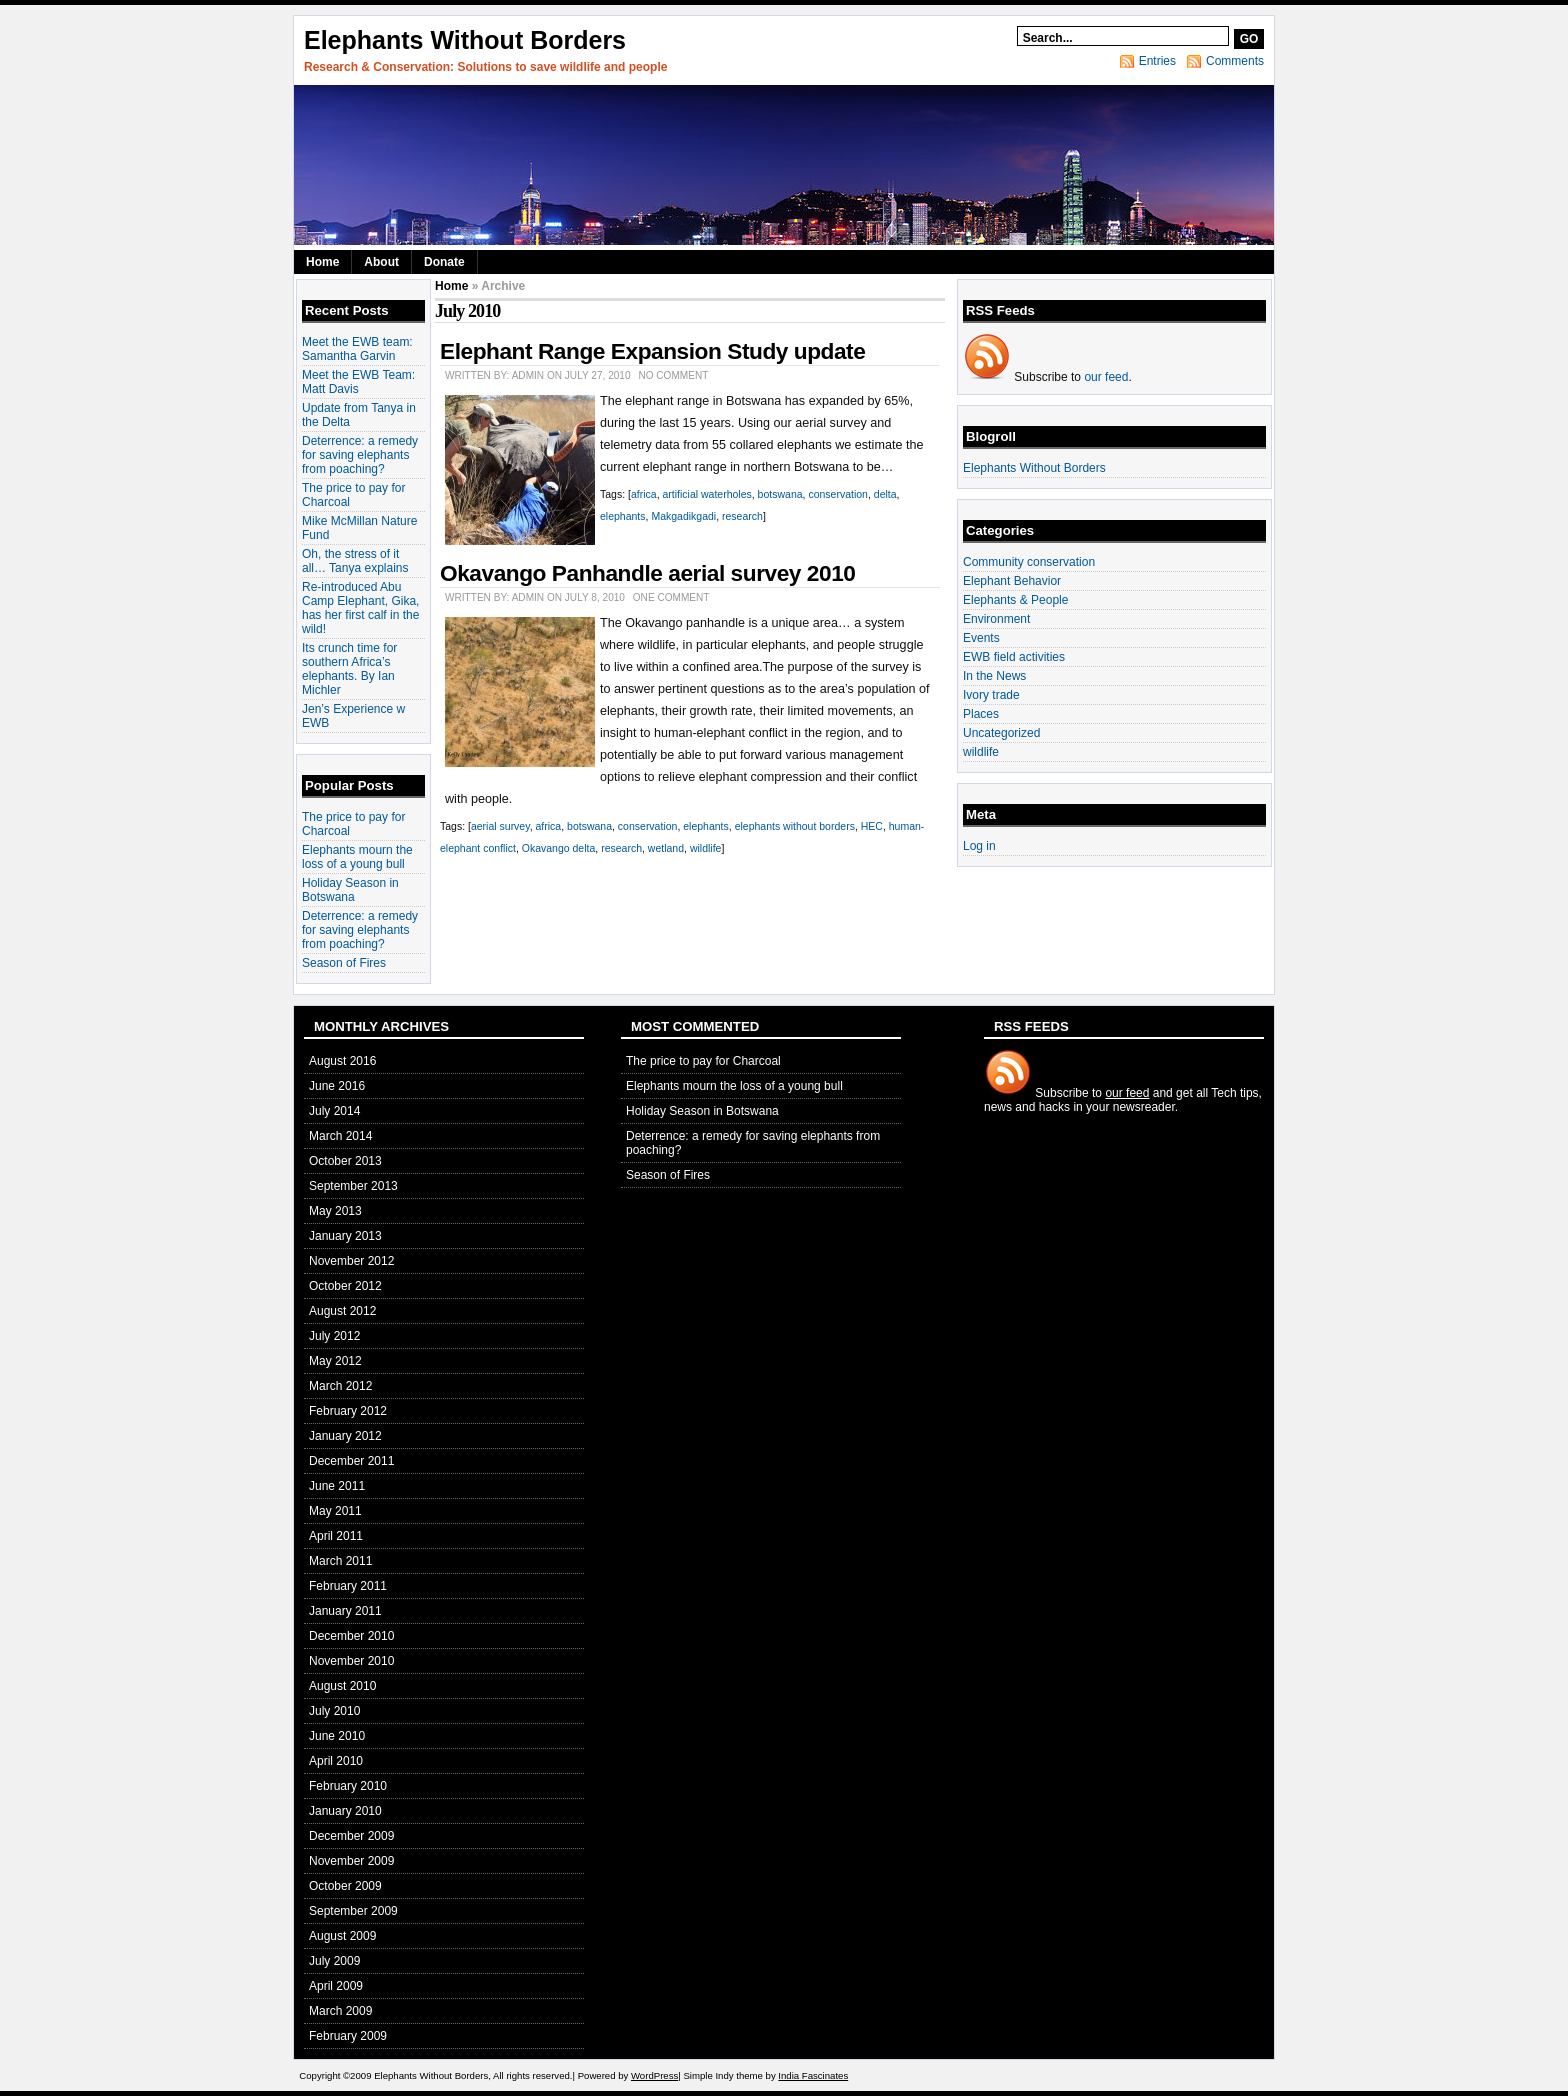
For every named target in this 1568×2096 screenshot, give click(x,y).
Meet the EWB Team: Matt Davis (358, 382)
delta (885, 494)
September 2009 (353, 1911)
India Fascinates (813, 2075)
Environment (996, 619)
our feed (1106, 377)
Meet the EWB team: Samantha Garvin (357, 349)
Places (981, 714)
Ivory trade (991, 695)
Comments (1235, 61)
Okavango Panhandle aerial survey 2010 (647, 573)
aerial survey (500, 826)
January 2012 (345, 1436)
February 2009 (348, 2036)
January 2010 (345, 1811)
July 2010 (334, 1711)
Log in (979, 846)
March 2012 (340, 1386)
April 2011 (336, 1536)
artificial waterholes (706, 494)
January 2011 (345, 1611)
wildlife (706, 848)
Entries (1157, 61)
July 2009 (334, 1961)
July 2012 (334, 1336)
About (381, 262)
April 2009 (336, 1986)
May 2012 (335, 1361)
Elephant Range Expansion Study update (652, 351)
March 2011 (340, 1561)
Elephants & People (1015, 600)
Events (981, 638)
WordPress (654, 2075)
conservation (838, 494)
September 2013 (353, 1186)
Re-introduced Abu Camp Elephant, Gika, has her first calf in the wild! (360, 608)
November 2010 (351, 1661)
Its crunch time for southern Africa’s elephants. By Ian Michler (349, 669)
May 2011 (335, 1511)
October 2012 (345, 1286)
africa (644, 494)
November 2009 (351, 1861)
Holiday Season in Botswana (350, 890)
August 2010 (342, 1686)
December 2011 (351, 1461)
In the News (994, 676)
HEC (872, 826)
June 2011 (337, 1486)
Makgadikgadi (683, 516)
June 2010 (337, 1736)
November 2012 (351, 1261)
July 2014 (334, 1111)
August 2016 (342, 1061)
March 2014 (340, 1136)
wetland (666, 848)
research (742, 516)
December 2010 (351, 1636)
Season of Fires (344, 963)
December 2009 (351, 1836)
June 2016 (337, 1086)
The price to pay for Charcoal (703, 1061)
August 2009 (342, 1936)
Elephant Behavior (1012, 581)
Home (322, 262)
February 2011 (348, 1586)
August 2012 (342, 1311)
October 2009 (345, 1886)
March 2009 (340, 2011)
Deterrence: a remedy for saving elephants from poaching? (360, 455)
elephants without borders (795, 826)
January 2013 (345, 1236)
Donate (444, 262)
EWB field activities (1014, 657)
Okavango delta (559, 848)
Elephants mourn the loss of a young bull (357, 857)
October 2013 (345, 1161)
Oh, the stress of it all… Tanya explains (355, 561)
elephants (623, 516)
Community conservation (1029, 562)
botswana (780, 494)
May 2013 (335, 1211)
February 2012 (348, 1411)
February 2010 (348, 1786)
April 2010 (336, 1761)
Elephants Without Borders (465, 40)
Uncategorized (1001, 733)
